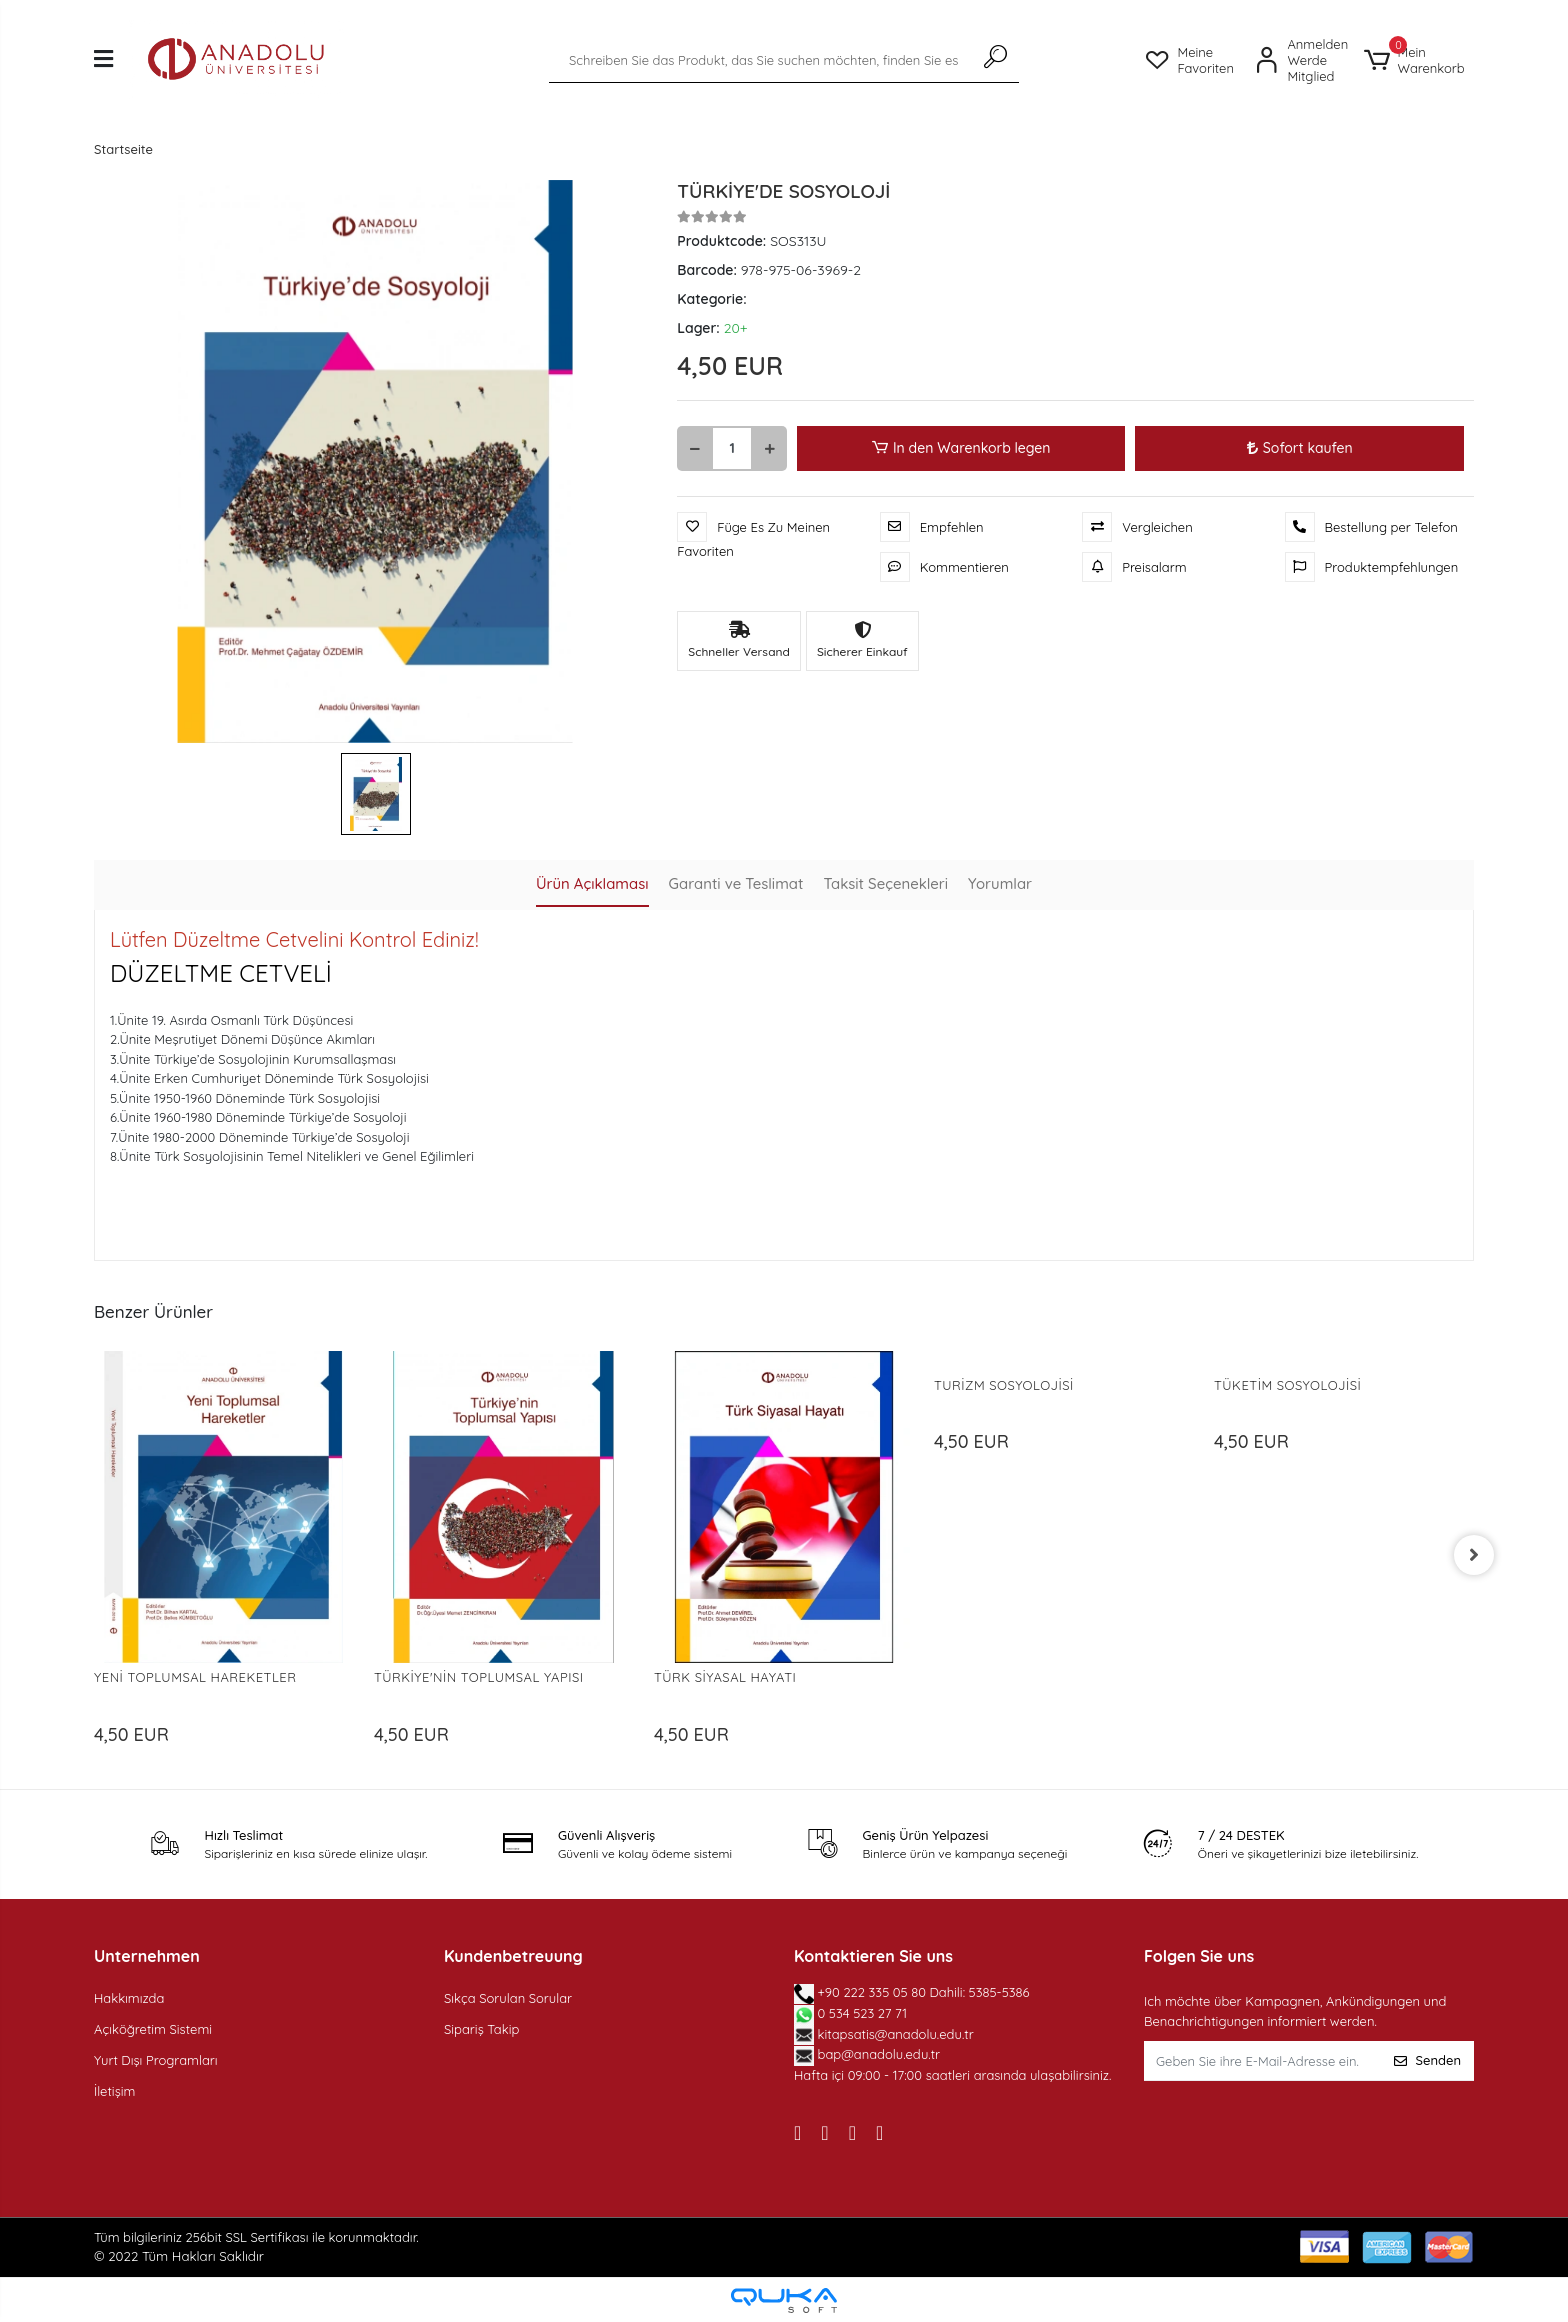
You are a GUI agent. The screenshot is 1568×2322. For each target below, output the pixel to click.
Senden (1427, 2060)
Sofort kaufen (1300, 448)
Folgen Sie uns (1199, 1956)
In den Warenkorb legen (961, 448)
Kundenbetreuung (513, 1956)
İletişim (114, 2091)
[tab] (591, 885)
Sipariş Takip (481, 2029)
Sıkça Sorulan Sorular (508, 1998)
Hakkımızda (129, 1998)
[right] (1474, 1555)
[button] (1419, 60)
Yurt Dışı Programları (156, 2060)
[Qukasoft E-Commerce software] (784, 2300)
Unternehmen (147, 1956)
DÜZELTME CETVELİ (221, 973)
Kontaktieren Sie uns (873, 1956)
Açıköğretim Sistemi (153, 2029)
